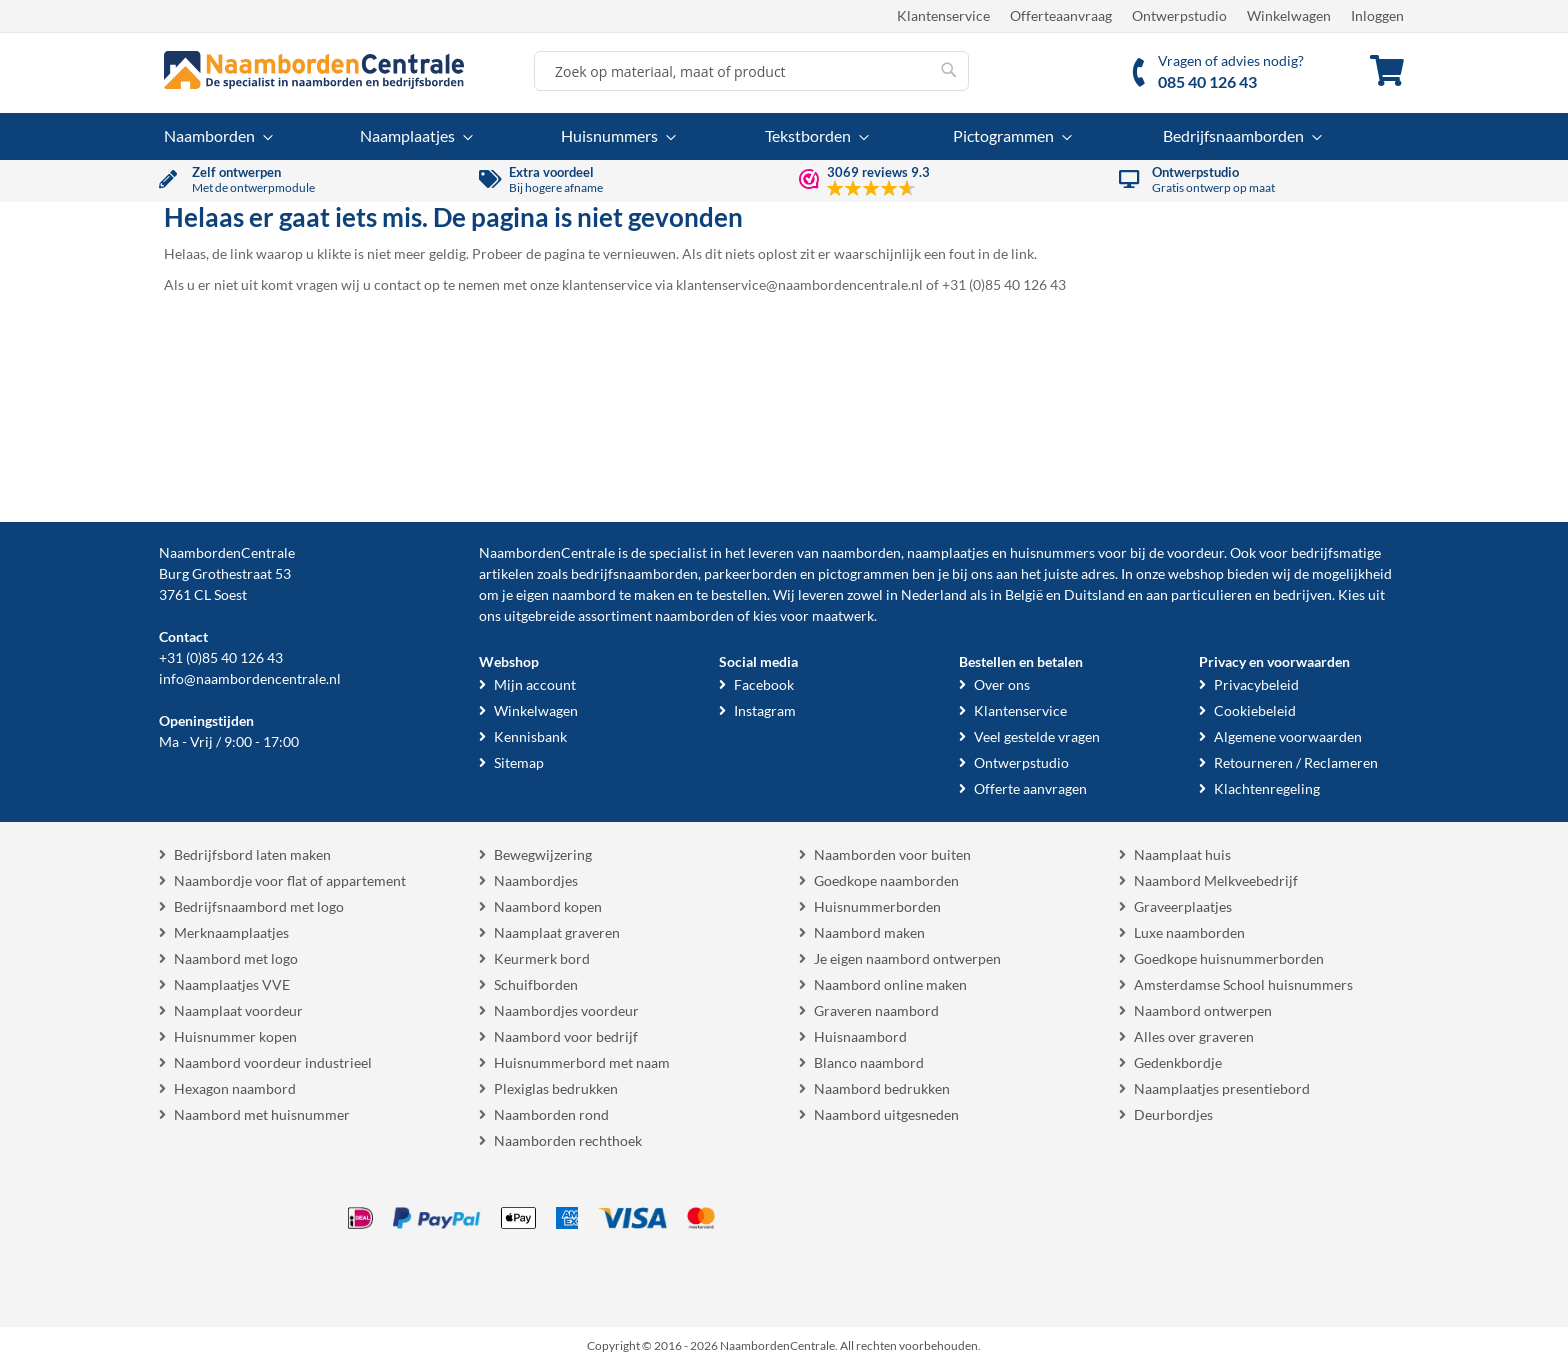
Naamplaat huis (1182, 854)
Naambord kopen (548, 906)
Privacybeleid (1256, 684)
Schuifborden (536, 984)
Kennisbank (530, 736)
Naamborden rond (551, 1114)
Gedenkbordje (1178, 1062)
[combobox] (751, 71)
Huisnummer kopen (235, 1036)
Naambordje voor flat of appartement (290, 880)
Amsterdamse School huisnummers (1243, 984)
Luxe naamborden (1189, 932)
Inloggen (1377, 15)
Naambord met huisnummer (262, 1114)
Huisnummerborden (877, 906)
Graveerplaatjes (1183, 906)
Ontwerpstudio (1179, 15)
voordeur (1195, 552)
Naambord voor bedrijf (566, 1036)
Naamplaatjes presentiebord (1222, 1088)
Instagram (765, 710)
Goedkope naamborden (886, 880)
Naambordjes (536, 880)
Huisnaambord (860, 1036)
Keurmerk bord (542, 958)
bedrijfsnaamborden (634, 573)
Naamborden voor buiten (892, 854)
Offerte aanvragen (1030, 788)
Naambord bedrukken (882, 1088)
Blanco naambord (869, 1062)
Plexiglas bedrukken (556, 1088)
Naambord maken (869, 932)
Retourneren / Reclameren (1296, 762)
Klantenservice (943, 15)
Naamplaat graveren (557, 932)
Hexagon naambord (235, 1088)
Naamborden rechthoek (568, 1140)
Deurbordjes (1173, 1114)
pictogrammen (863, 573)
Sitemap (519, 762)
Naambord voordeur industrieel (273, 1062)
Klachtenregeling (1267, 788)
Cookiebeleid (1255, 710)
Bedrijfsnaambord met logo (259, 906)
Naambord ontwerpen (1203, 1010)
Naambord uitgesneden (886, 1114)
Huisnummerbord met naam (582, 1062)
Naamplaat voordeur (238, 1010)
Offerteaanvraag (1061, 15)
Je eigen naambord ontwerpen (907, 958)
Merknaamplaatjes (231, 932)
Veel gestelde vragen (1037, 736)
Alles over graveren (1194, 1036)
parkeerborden (750, 573)
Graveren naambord (876, 1010)
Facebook (764, 684)
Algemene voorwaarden (1288, 736)
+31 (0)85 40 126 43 (221, 657)
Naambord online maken (890, 984)
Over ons (1002, 684)
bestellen (739, 594)
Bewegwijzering (543, 854)
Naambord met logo (236, 958)
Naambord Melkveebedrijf (1216, 880)
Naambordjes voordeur (566, 1010)
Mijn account (535, 684)
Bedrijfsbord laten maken (252, 854)
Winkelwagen (1289, 15)
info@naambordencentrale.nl (250, 678)
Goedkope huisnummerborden (1229, 958)
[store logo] (314, 70)
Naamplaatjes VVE (232, 984)
